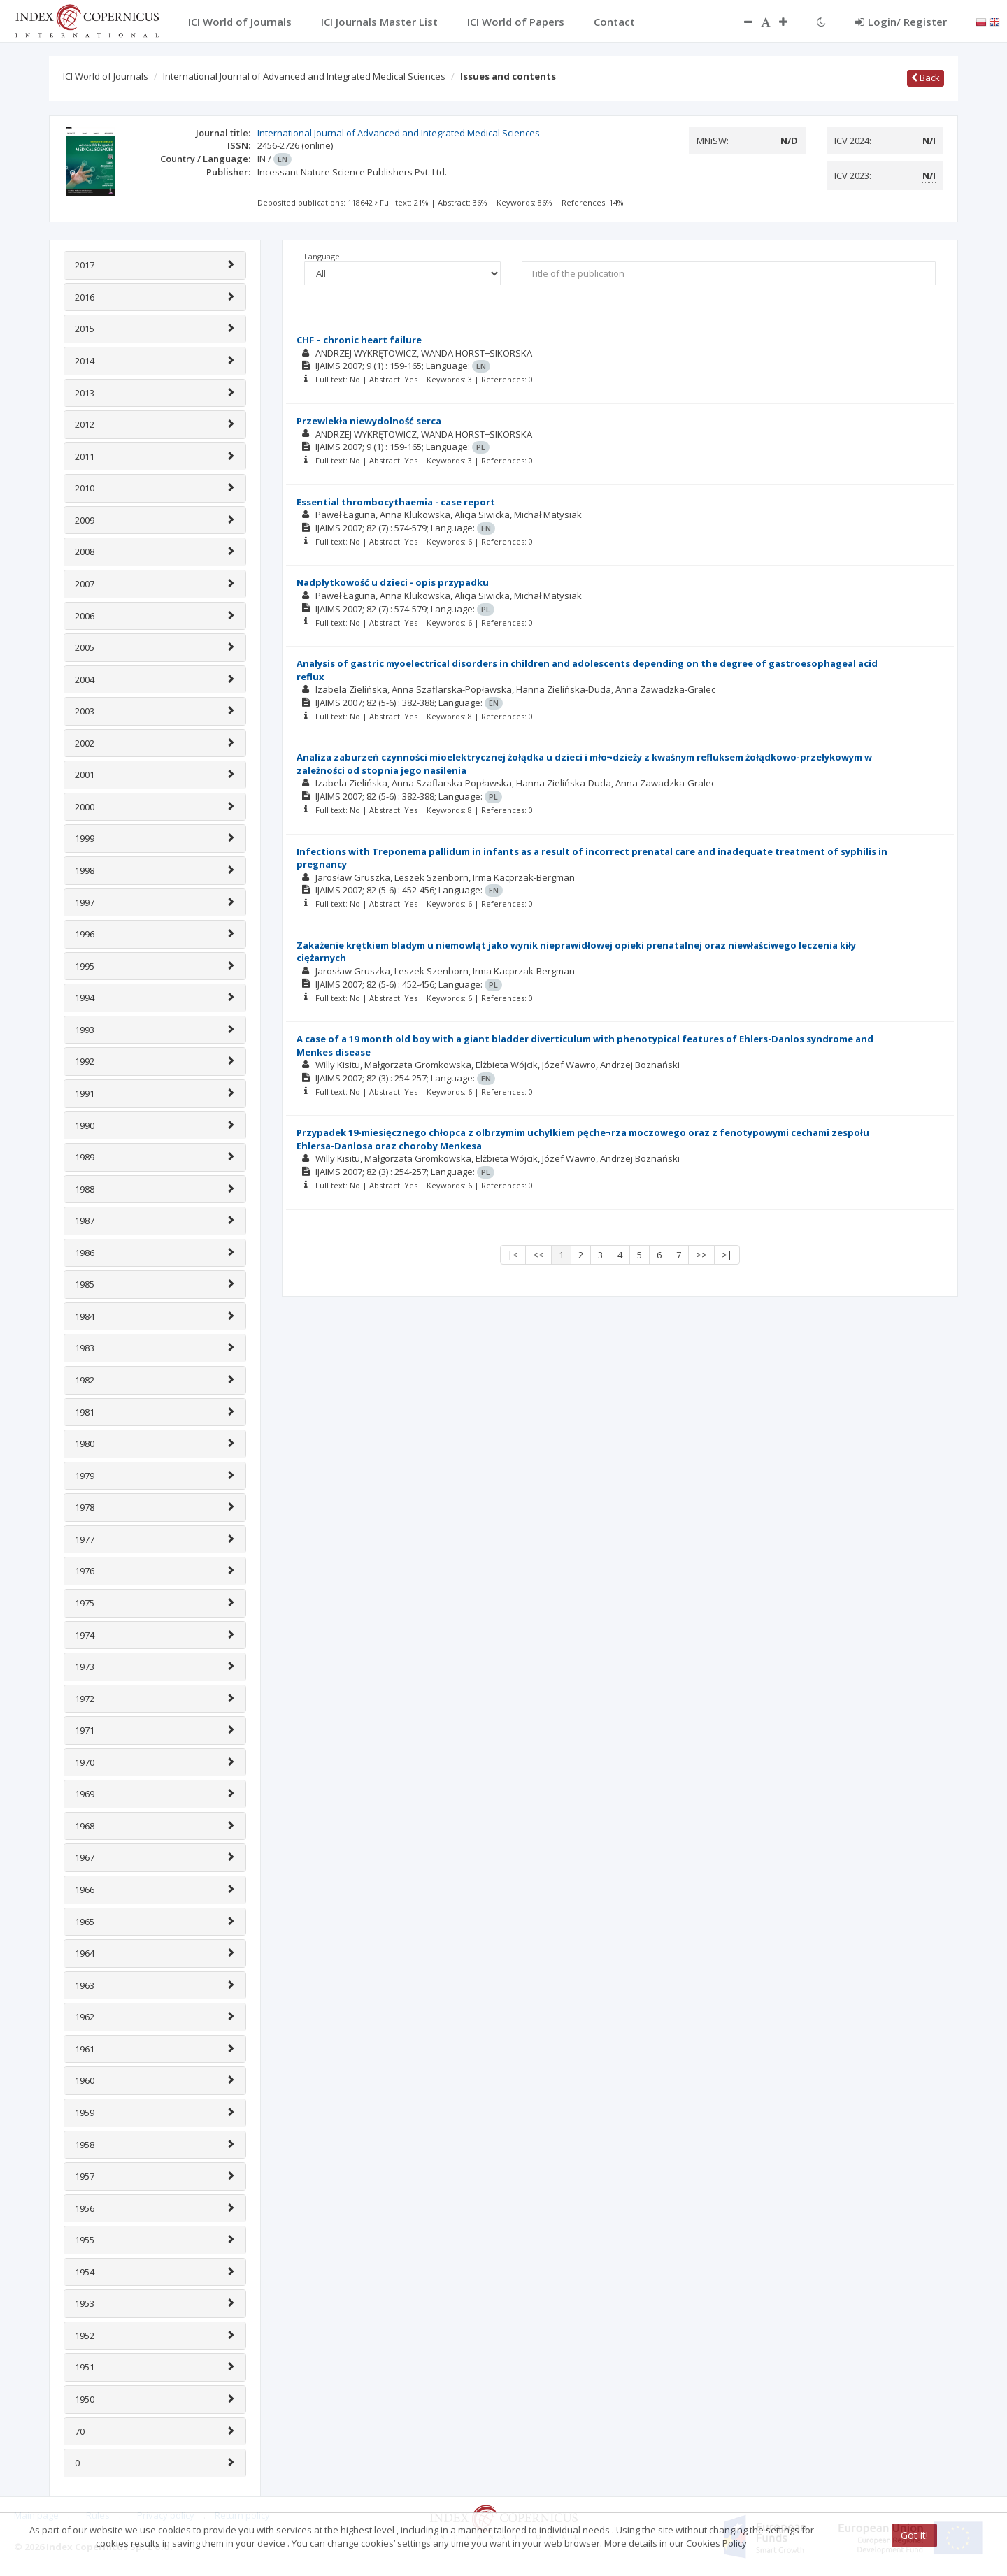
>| (727, 1255)
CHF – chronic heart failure (359, 339)
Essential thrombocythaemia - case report (396, 502)
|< (513, 1255)
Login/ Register (901, 22)
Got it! (914, 2535)
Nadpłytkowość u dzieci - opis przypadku (393, 582)
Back (925, 77)
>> (701, 1255)
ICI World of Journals (105, 76)
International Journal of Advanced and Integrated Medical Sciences (304, 76)
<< (538, 1255)
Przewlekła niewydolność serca (369, 421)
